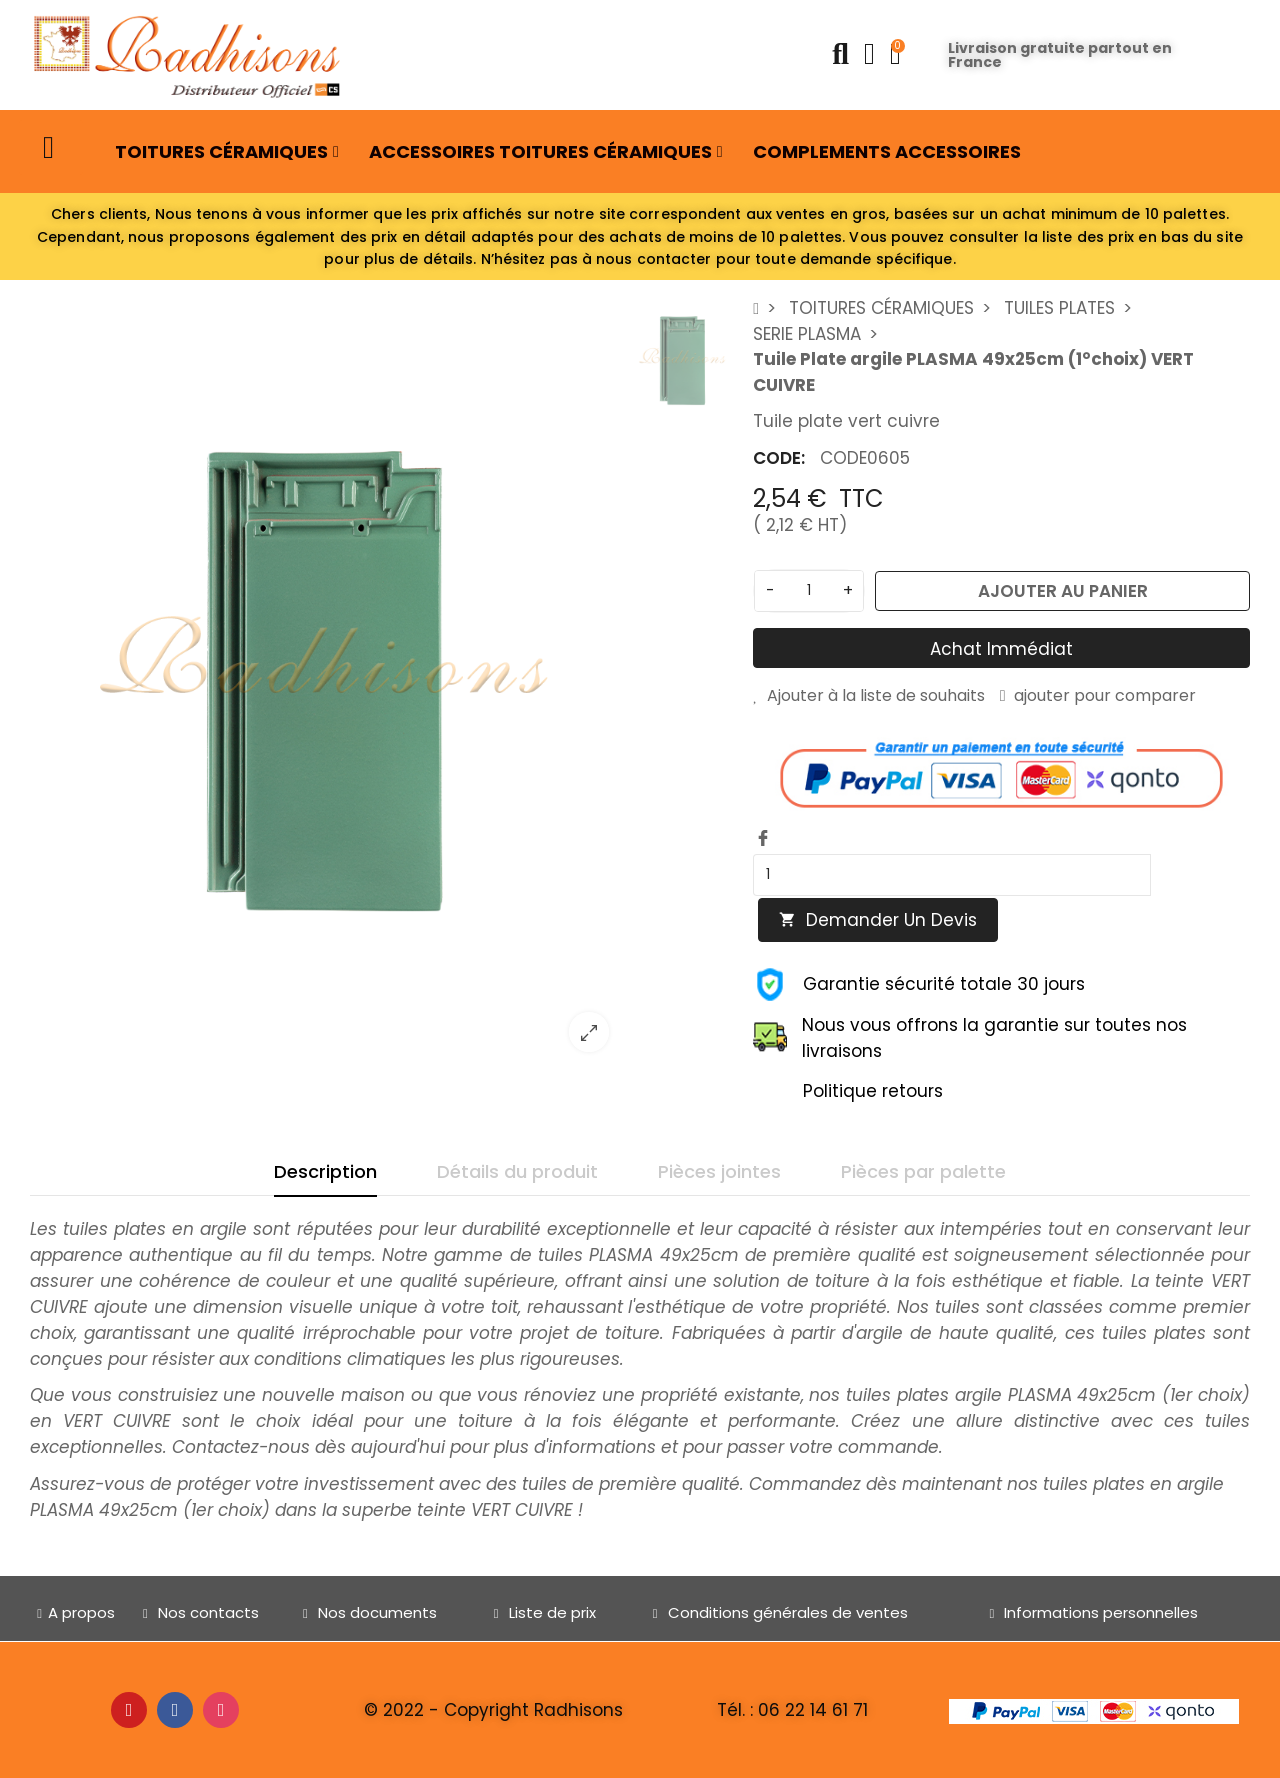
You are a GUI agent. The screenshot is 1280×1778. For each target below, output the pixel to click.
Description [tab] (325, 1171)
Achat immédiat (1001, 649)
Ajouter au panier (1063, 591)
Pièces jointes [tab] (719, 1171)
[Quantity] (952, 875)
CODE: (779, 458)
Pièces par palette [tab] (923, 1171)
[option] (327, 681)
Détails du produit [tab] (517, 1171)
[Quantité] (809, 591)
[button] (51, 147)
